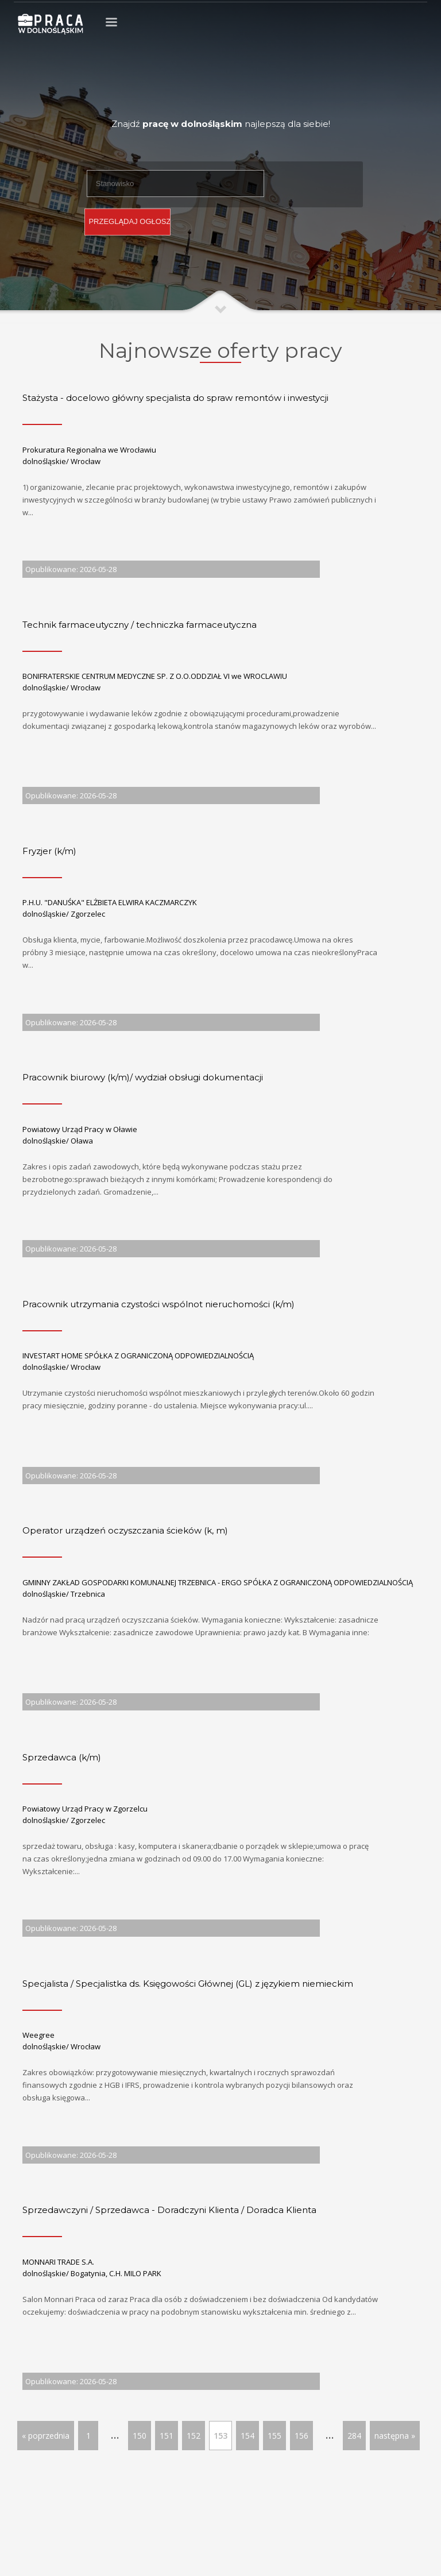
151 (166, 2435)
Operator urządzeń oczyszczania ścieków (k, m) (125, 1530)
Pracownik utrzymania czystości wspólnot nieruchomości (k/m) (158, 1304)
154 (247, 2435)
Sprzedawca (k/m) (61, 1757)
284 (354, 2435)
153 (220, 2435)
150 (139, 2435)
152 (193, 2435)
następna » (394, 2435)
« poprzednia (45, 2435)
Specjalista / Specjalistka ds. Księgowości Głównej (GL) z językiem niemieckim (187, 1983)
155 (274, 2435)
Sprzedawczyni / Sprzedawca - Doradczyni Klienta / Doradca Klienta (169, 2209)
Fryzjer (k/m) (49, 850)
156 (301, 2435)
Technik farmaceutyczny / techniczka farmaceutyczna (139, 624)
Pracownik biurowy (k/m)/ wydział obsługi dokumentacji (142, 1077)
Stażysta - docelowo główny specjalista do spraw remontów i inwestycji (175, 397)
